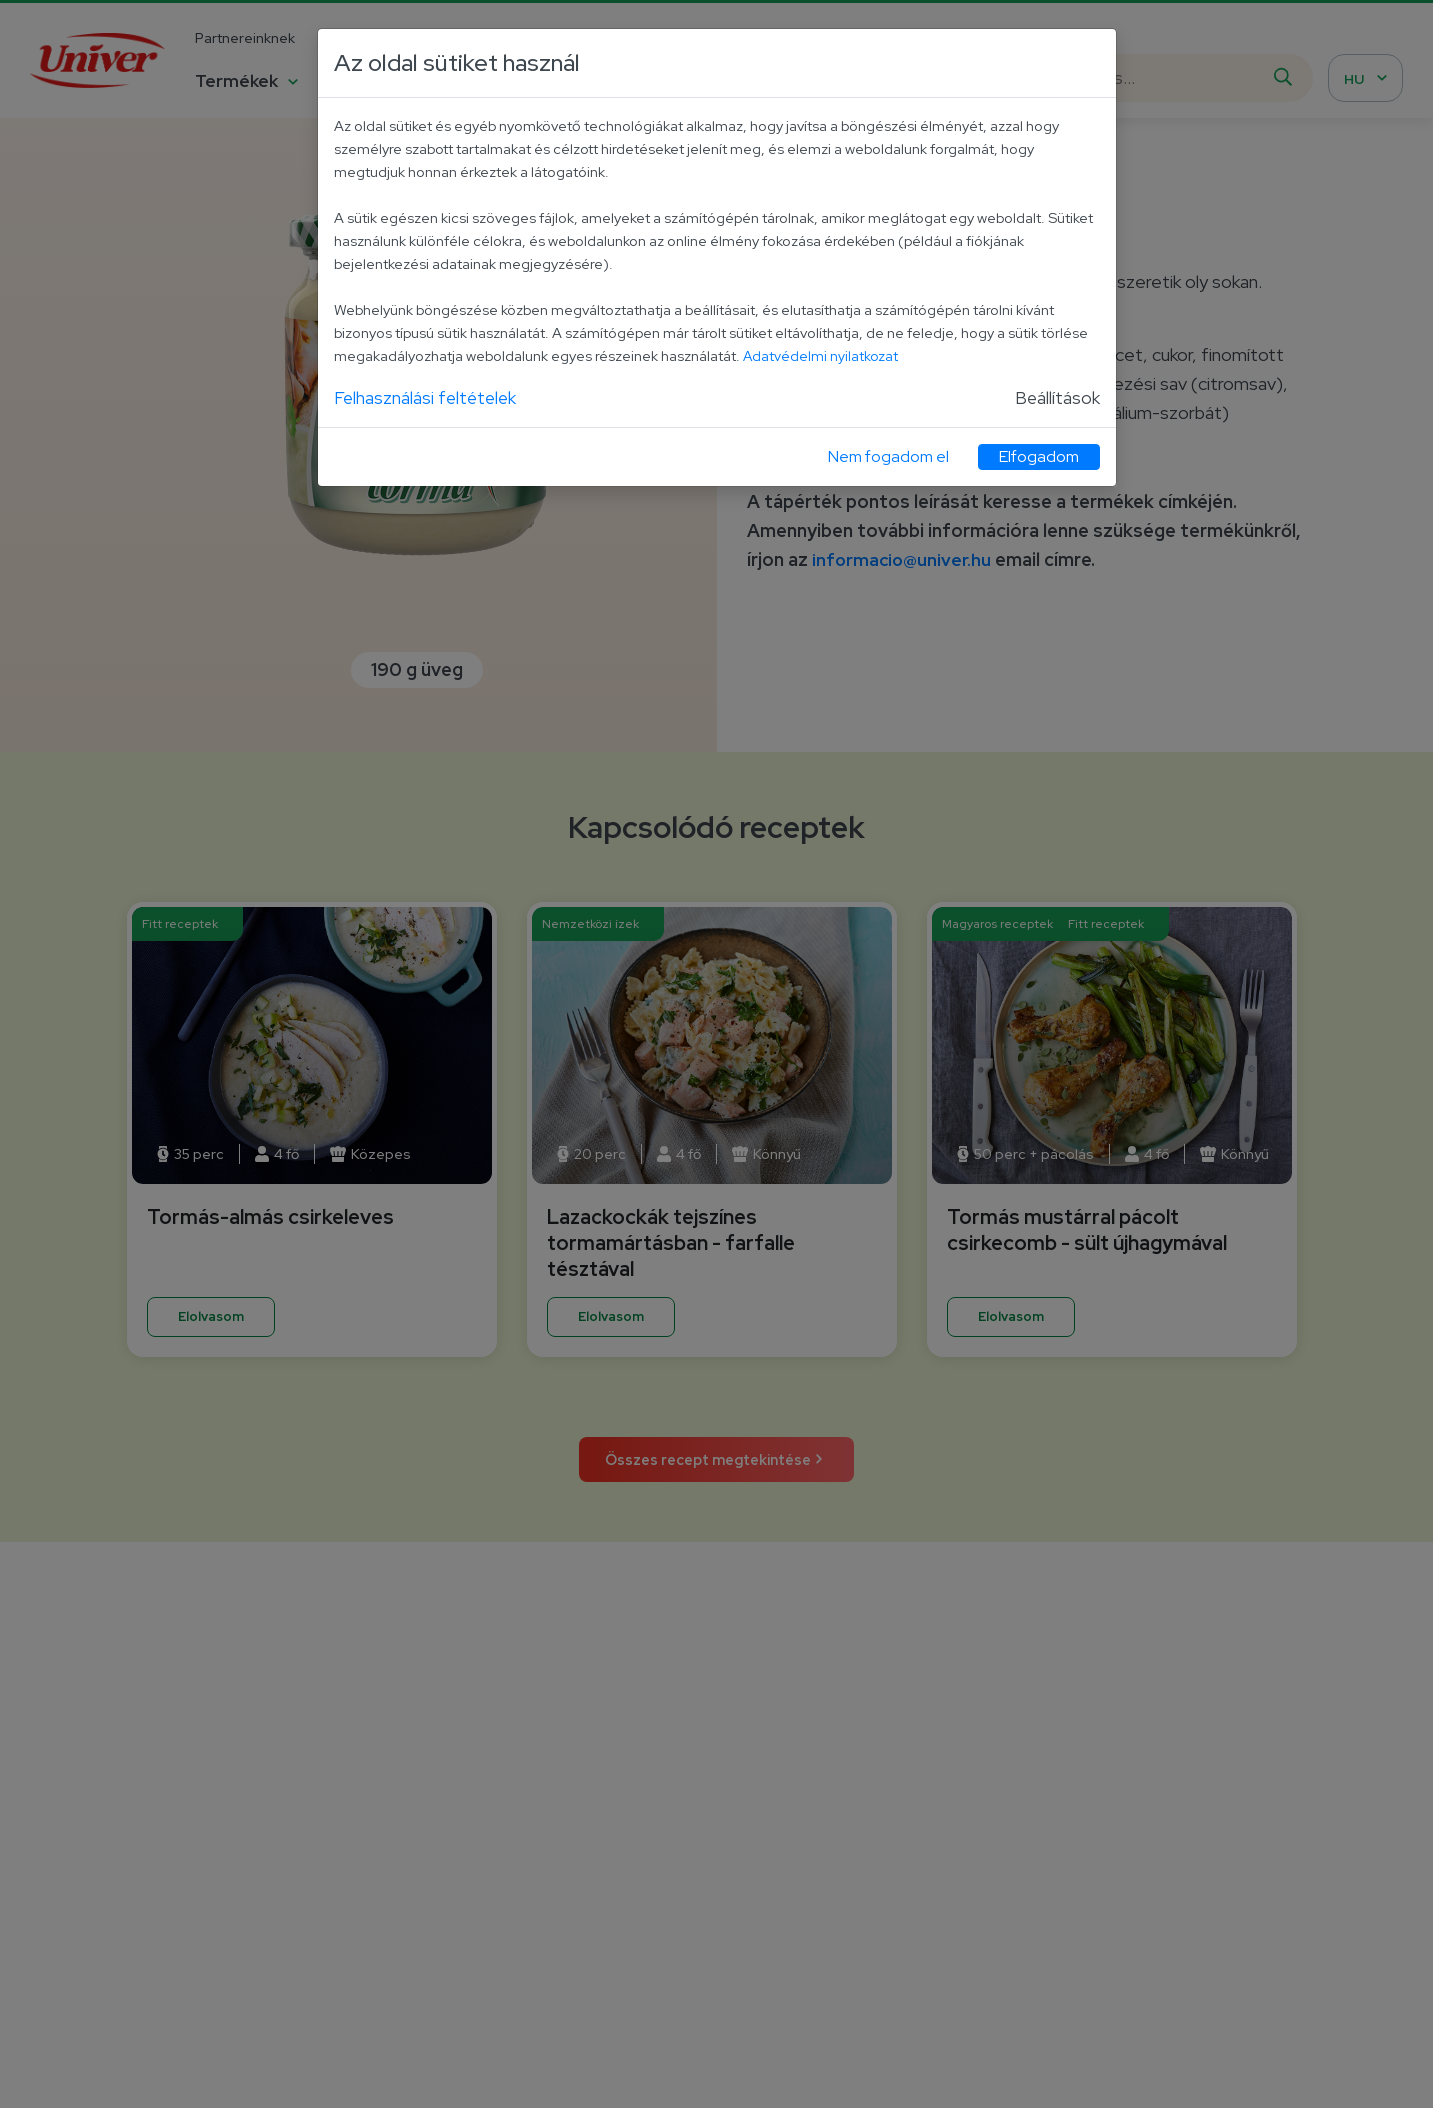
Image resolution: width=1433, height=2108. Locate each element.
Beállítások (1057, 397)
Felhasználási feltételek (427, 397)
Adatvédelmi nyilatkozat (821, 355)
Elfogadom (1039, 457)
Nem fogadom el (888, 457)
